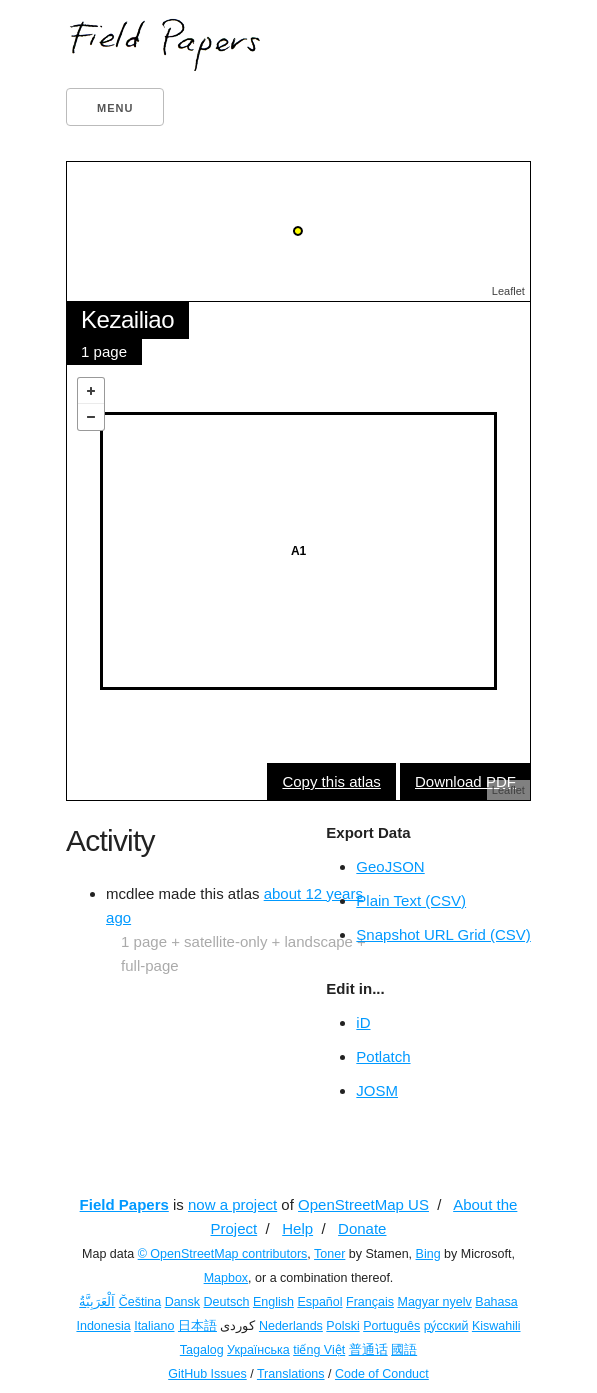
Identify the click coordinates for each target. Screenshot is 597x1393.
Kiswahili (496, 1326)
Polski (342, 1326)
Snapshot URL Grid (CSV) (443, 934)
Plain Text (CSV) (411, 900)
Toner (329, 1254)
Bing (428, 1254)
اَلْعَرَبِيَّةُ (97, 1302)
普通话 (368, 1350)
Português (391, 1326)
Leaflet (508, 291)
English (273, 1302)
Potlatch (383, 1056)
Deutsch (227, 1302)
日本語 (197, 1326)
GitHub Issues (207, 1374)
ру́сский (446, 1326)
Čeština (140, 1302)
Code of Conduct (382, 1374)
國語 (404, 1350)
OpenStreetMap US (363, 1204)
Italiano (154, 1326)
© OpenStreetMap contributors (223, 1254)
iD (363, 1022)
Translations (291, 1374)
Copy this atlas (331, 781)
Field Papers (124, 1204)
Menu (115, 108)
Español (319, 1302)
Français (370, 1302)
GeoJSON (390, 866)
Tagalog (202, 1350)
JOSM (377, 1090)
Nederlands (291, 1326)
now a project (232, 1204)
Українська (258, 1350)
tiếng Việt (319, 1350)
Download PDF (465, 781)
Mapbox (226, 1278)
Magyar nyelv (434, 1302)
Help (297, 1228)
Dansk (182, 1302)
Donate (362, 1228)
